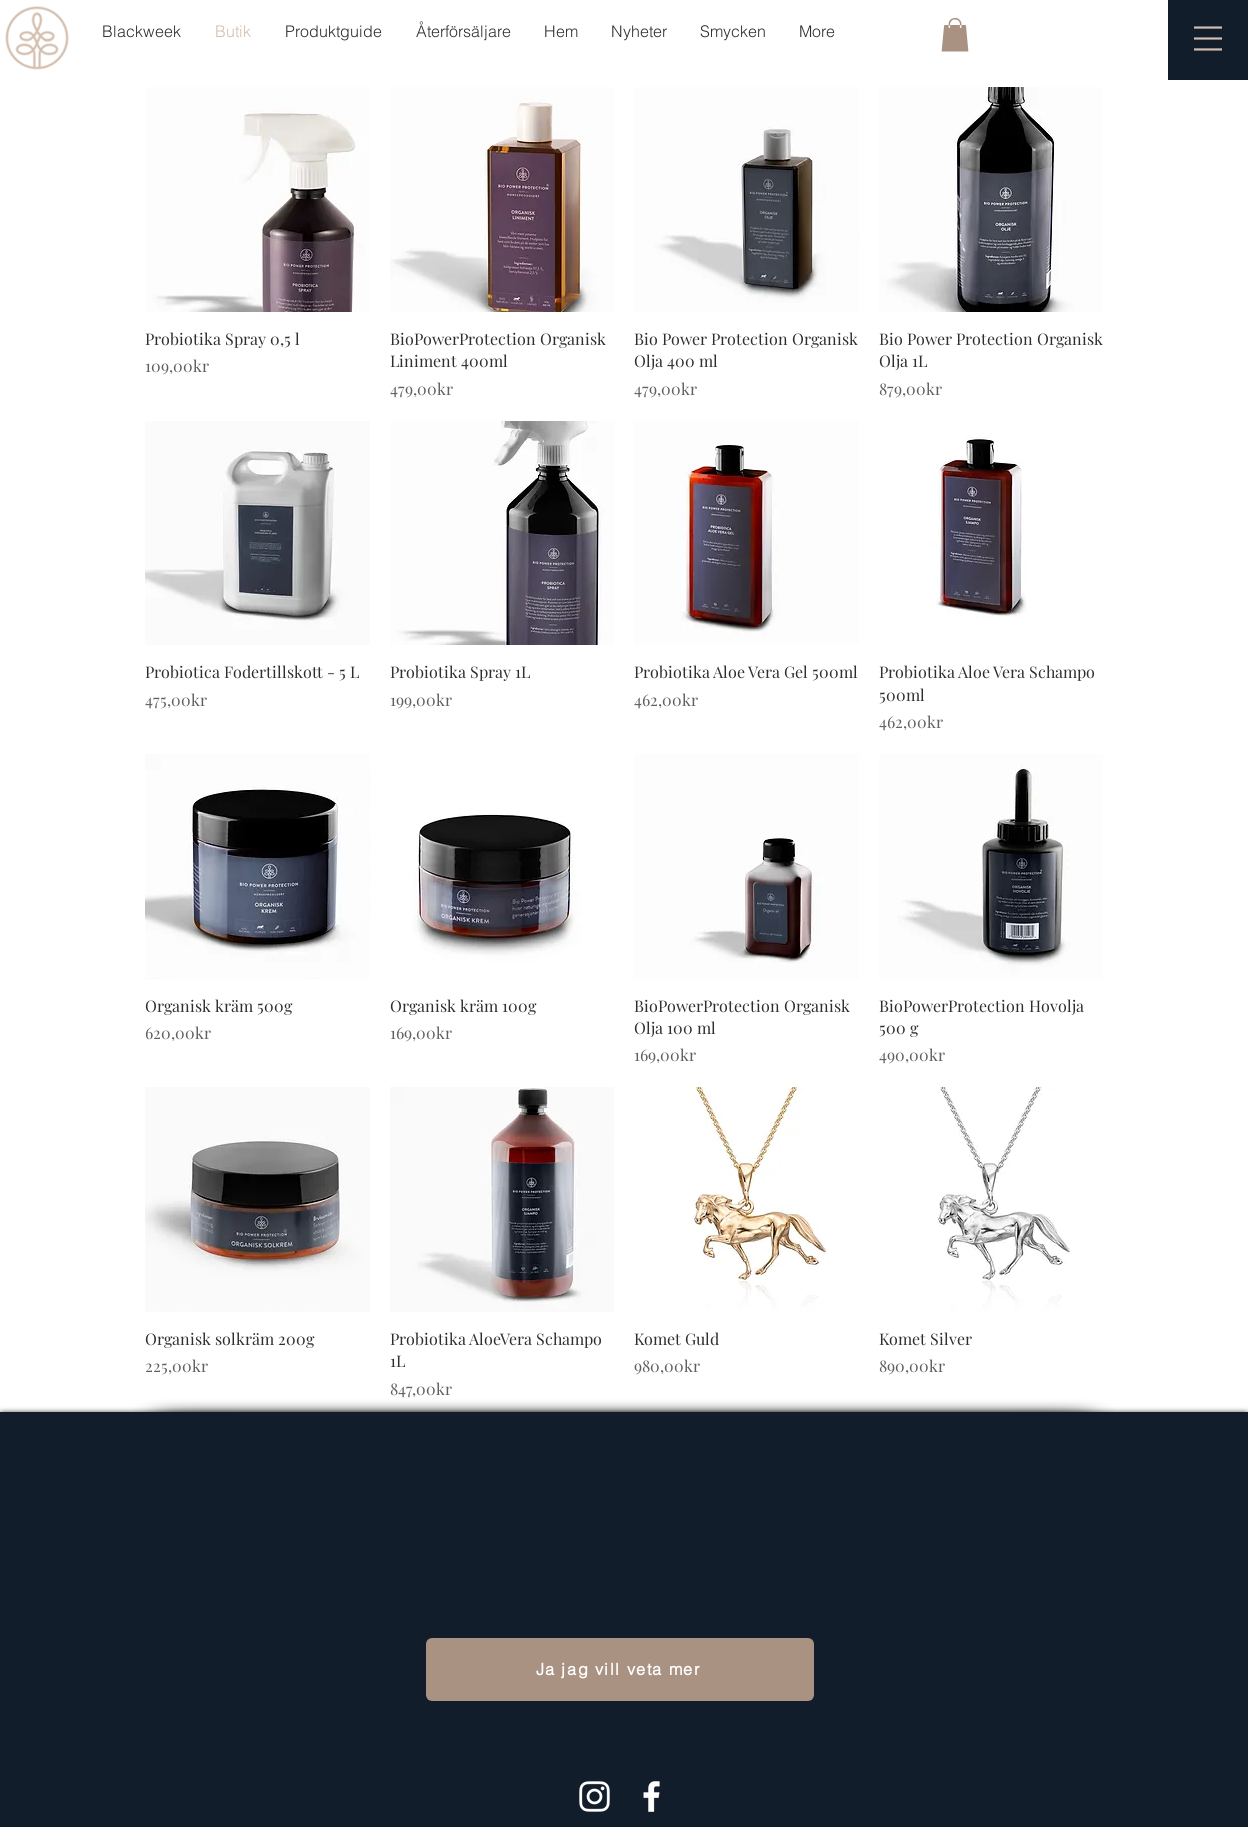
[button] (955, 34)
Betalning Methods (951, 1476)
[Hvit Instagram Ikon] (594, 1796)
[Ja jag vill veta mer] (620, 1669)
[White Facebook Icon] (651, 1796)
